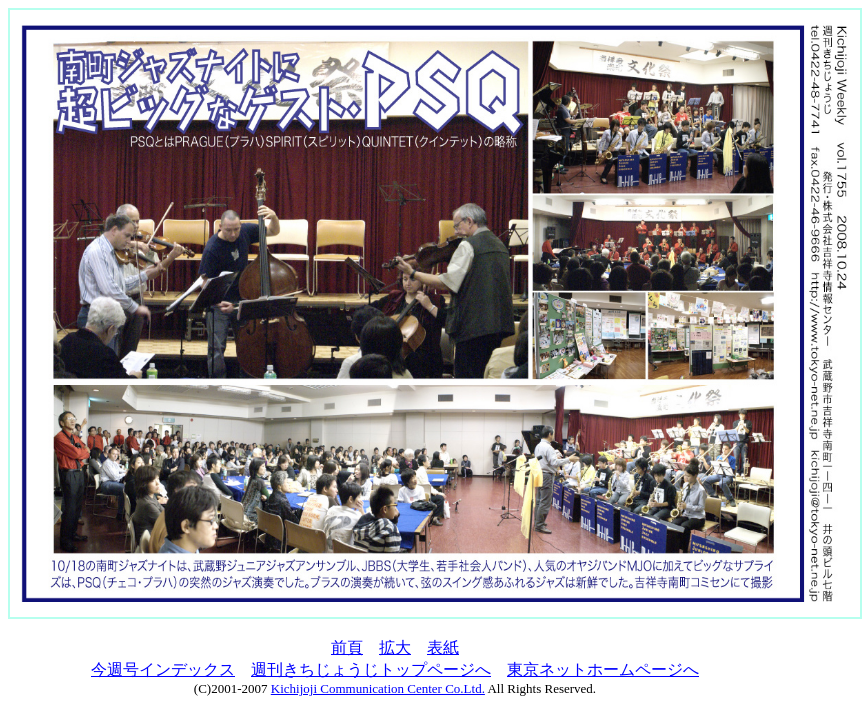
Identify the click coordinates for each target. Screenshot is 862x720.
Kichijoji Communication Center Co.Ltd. (378, 688)
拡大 (395, 647)
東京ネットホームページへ (603, 669)
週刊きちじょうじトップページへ (371, 669)
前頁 (347, 647)
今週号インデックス (163, 669)
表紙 (443, 647)
